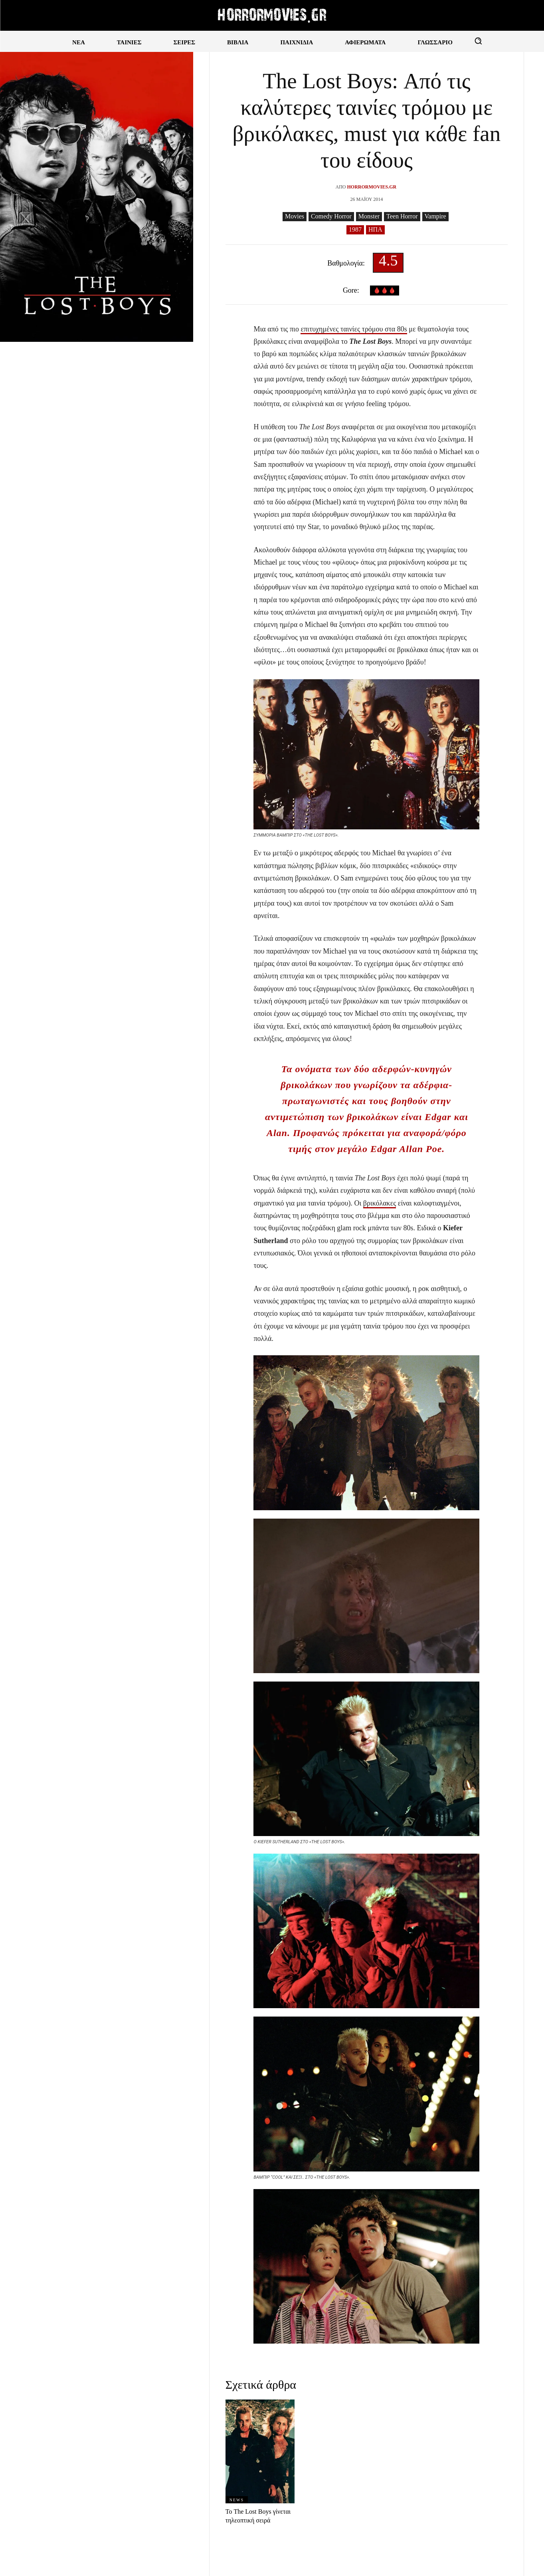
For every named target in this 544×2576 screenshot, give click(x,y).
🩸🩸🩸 (384, 290)
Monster (369, 216)
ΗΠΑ (375, 229)
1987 (355, 229)
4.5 (388, 263)
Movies (295, 216)
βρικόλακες (379, 1203)
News (236, 2500)
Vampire (435, 216)
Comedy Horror (331, 216)
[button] (478, 40)
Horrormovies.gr (372, 187)
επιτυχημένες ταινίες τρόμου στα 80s (354, 329)
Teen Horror (402, 216)
